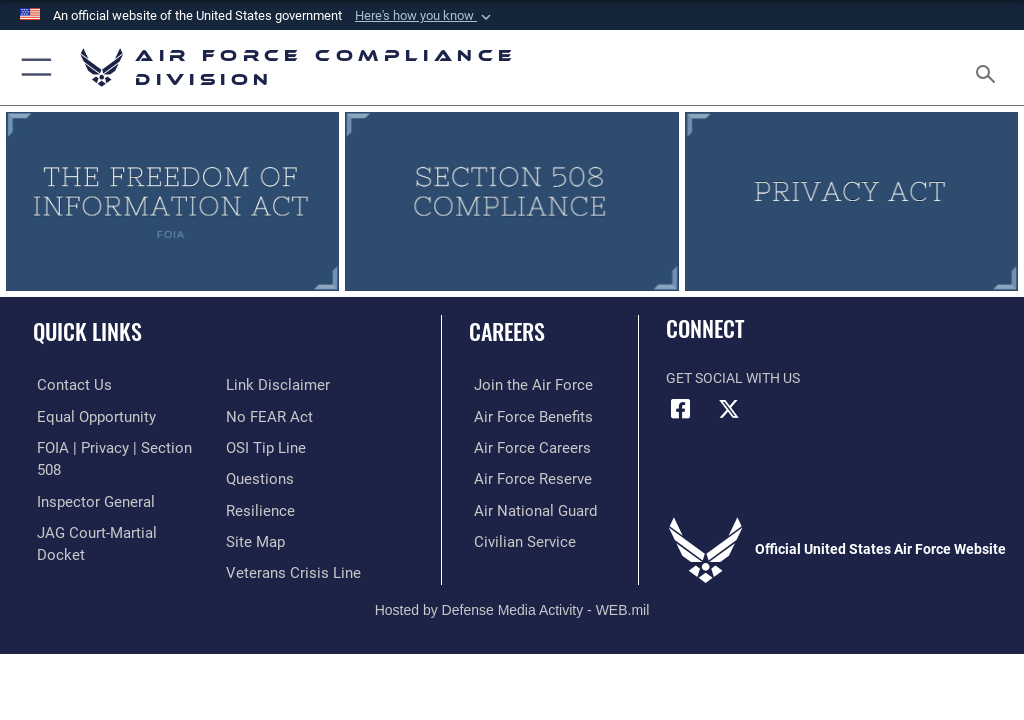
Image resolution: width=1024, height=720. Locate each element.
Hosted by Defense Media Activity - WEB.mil (512, 584)
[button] (425, 16)
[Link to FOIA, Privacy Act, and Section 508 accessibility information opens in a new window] (117, 446)
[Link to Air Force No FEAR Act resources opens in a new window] (265, 384)
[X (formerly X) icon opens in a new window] (729, 409)
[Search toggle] (989, 67)
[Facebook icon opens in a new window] (681, 409)
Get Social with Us (733, 378)
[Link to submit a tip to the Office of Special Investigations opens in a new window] (262, 415)
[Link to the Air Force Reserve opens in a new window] (522, 477)
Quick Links (87, 331)
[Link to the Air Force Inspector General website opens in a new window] (88, 477)
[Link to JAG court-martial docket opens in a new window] (112, 507)
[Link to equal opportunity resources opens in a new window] (89, 415)
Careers (507, 331)
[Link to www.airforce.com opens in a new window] (523, 384)
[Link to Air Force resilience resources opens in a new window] (256, 477)
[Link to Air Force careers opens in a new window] (522, 446)
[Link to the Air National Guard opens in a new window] (526, 507)
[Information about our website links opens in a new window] (79, 538)
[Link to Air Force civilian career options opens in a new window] (514, 538)
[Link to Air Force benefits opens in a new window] (523, 415)
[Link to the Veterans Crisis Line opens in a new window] (287, 538)
